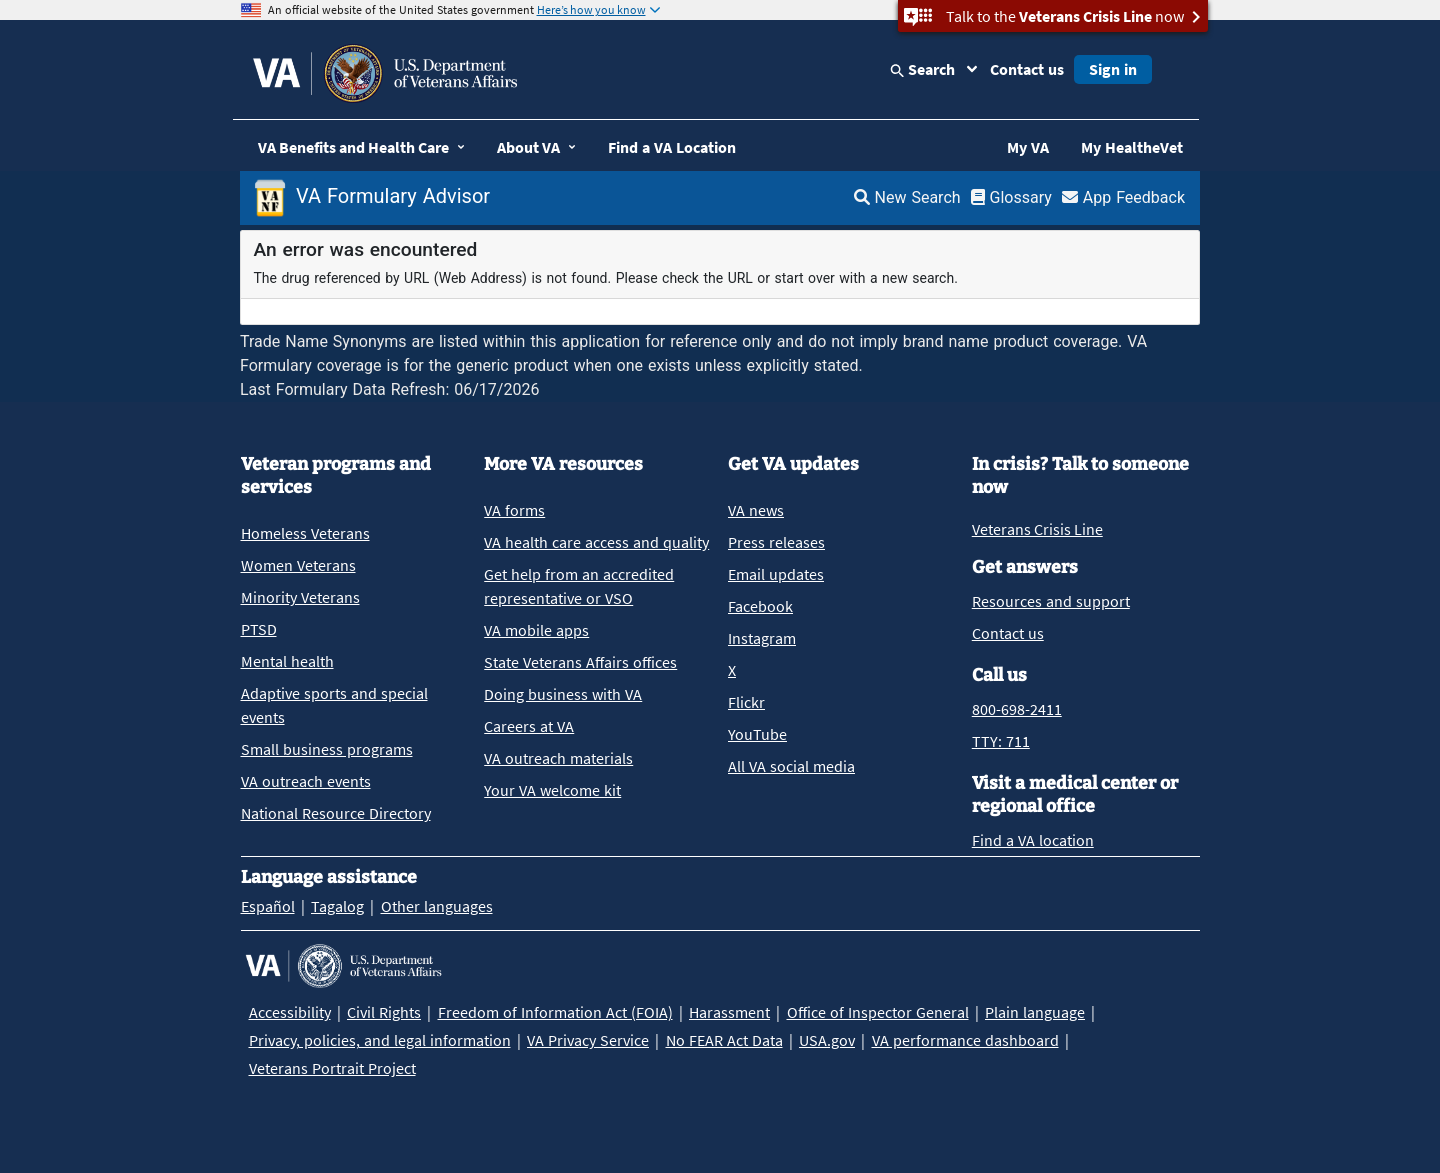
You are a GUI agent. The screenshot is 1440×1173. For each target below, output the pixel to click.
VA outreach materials (558, 758)
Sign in (1113, 69)
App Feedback (1123, 197)
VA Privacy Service (588, 1040)
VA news (756, 510)
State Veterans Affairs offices (580, 662)
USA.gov (827, 1040)
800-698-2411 (1017, 709)
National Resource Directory (336, 813)
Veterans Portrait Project (332, 1068)
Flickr (746, 702)
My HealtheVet (1132, 147)
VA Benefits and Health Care (353, 147)
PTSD (259, 629)
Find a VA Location (672, 147)
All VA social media (791, 766)
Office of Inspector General (878, 1012)
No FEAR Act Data (724, 1040)
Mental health (287, 661)
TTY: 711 (1001, 741)
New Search (907, 197)
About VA (528, 147)
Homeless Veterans (305, 533)
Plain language (1035, 1012)
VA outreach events (306, 781)
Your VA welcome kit (552, 790)
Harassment (729, 1012)
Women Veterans (298, 565)
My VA (1028, 147)
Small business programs (327, 749)
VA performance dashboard (965, 1040)
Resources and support (1051, 601)
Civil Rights (384, 1012)
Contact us (1027, 69)
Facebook (760, 606)
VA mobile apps (536, 630)
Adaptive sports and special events (334, 705)
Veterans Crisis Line (1037, 529)
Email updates (776, 574)
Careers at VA (529, 726)
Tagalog (337, 906)
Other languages (437, 906)
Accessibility (290, 1012)
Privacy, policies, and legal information (380, 1040)
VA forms (514, 510)
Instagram (762, 638)
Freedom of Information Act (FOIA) (555, 1012)
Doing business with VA (563, 694)
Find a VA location (1033, 840)
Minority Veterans (300, 597)
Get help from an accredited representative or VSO (579, 586)
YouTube (757, 734)
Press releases (776, 542)
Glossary (1011, 197)
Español (268, 906)
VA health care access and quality (596, 542)
